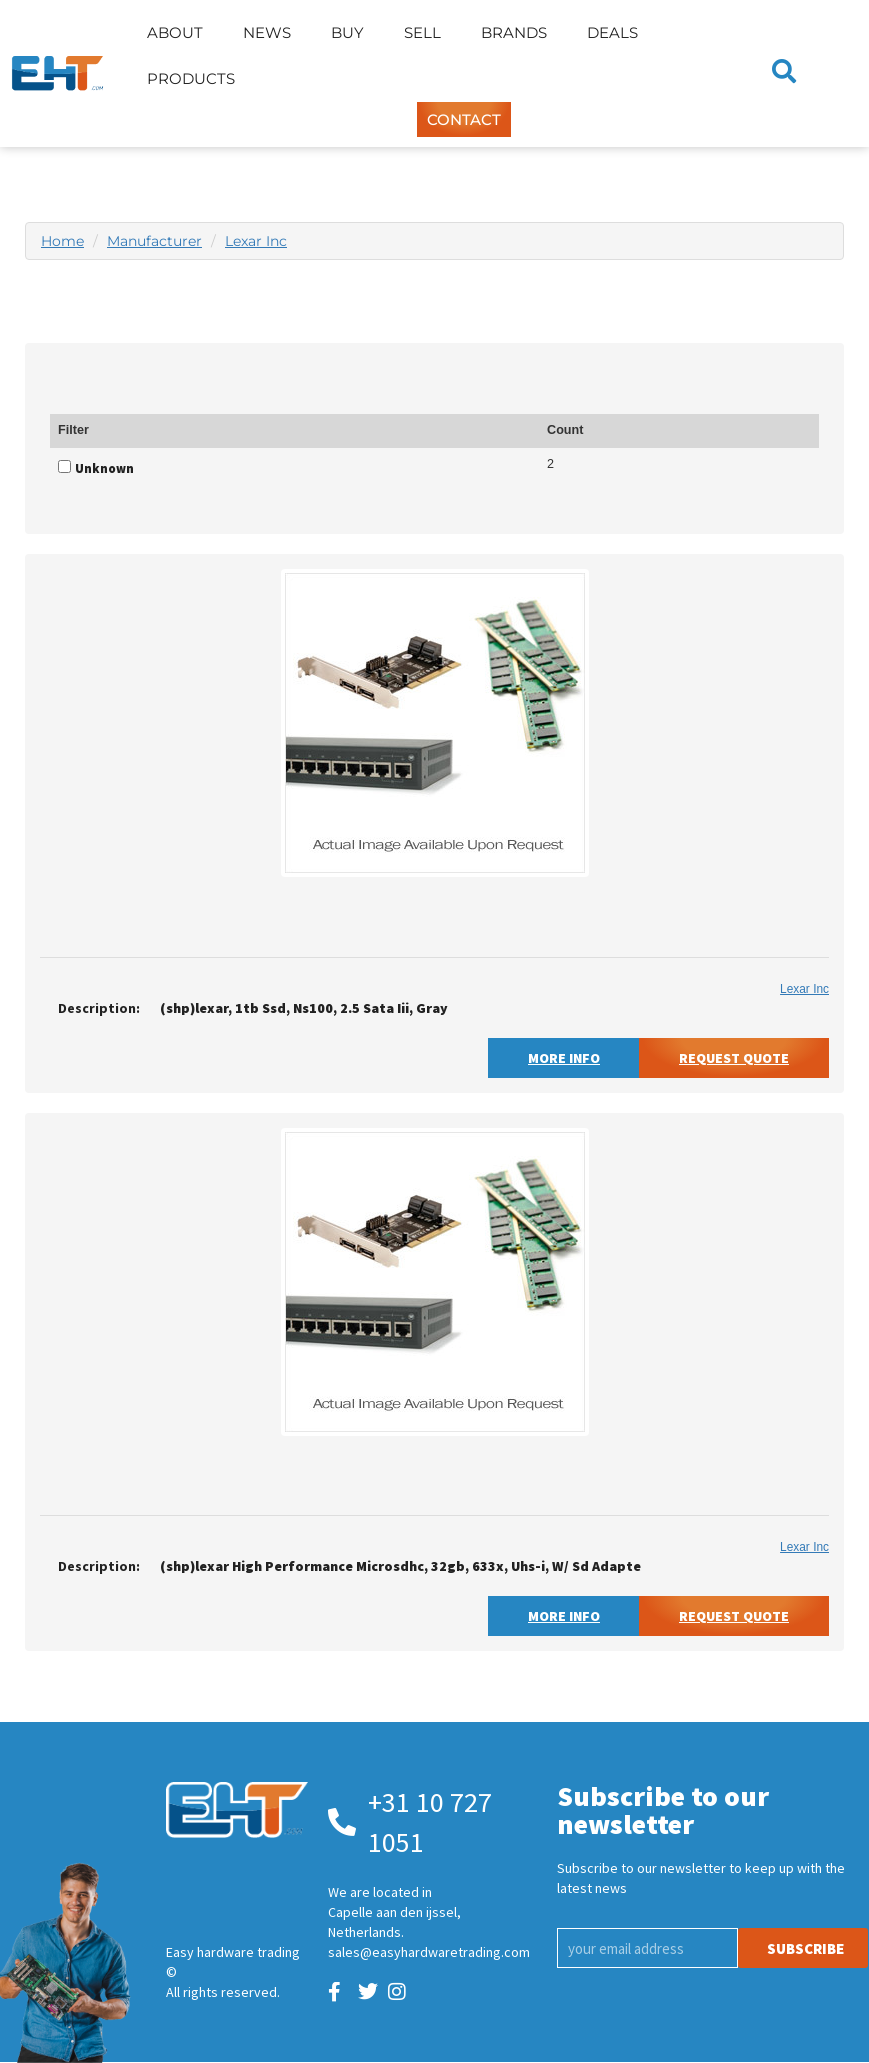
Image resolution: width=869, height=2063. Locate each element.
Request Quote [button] (734, 1058)
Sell (422, 32)
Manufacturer (154, 241)
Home (62, 241)
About (175, 32)
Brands (514, 32)
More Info (564, 1058)
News (267, 32)
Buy (347, 32)
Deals (612, 32)
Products (191, 78)
